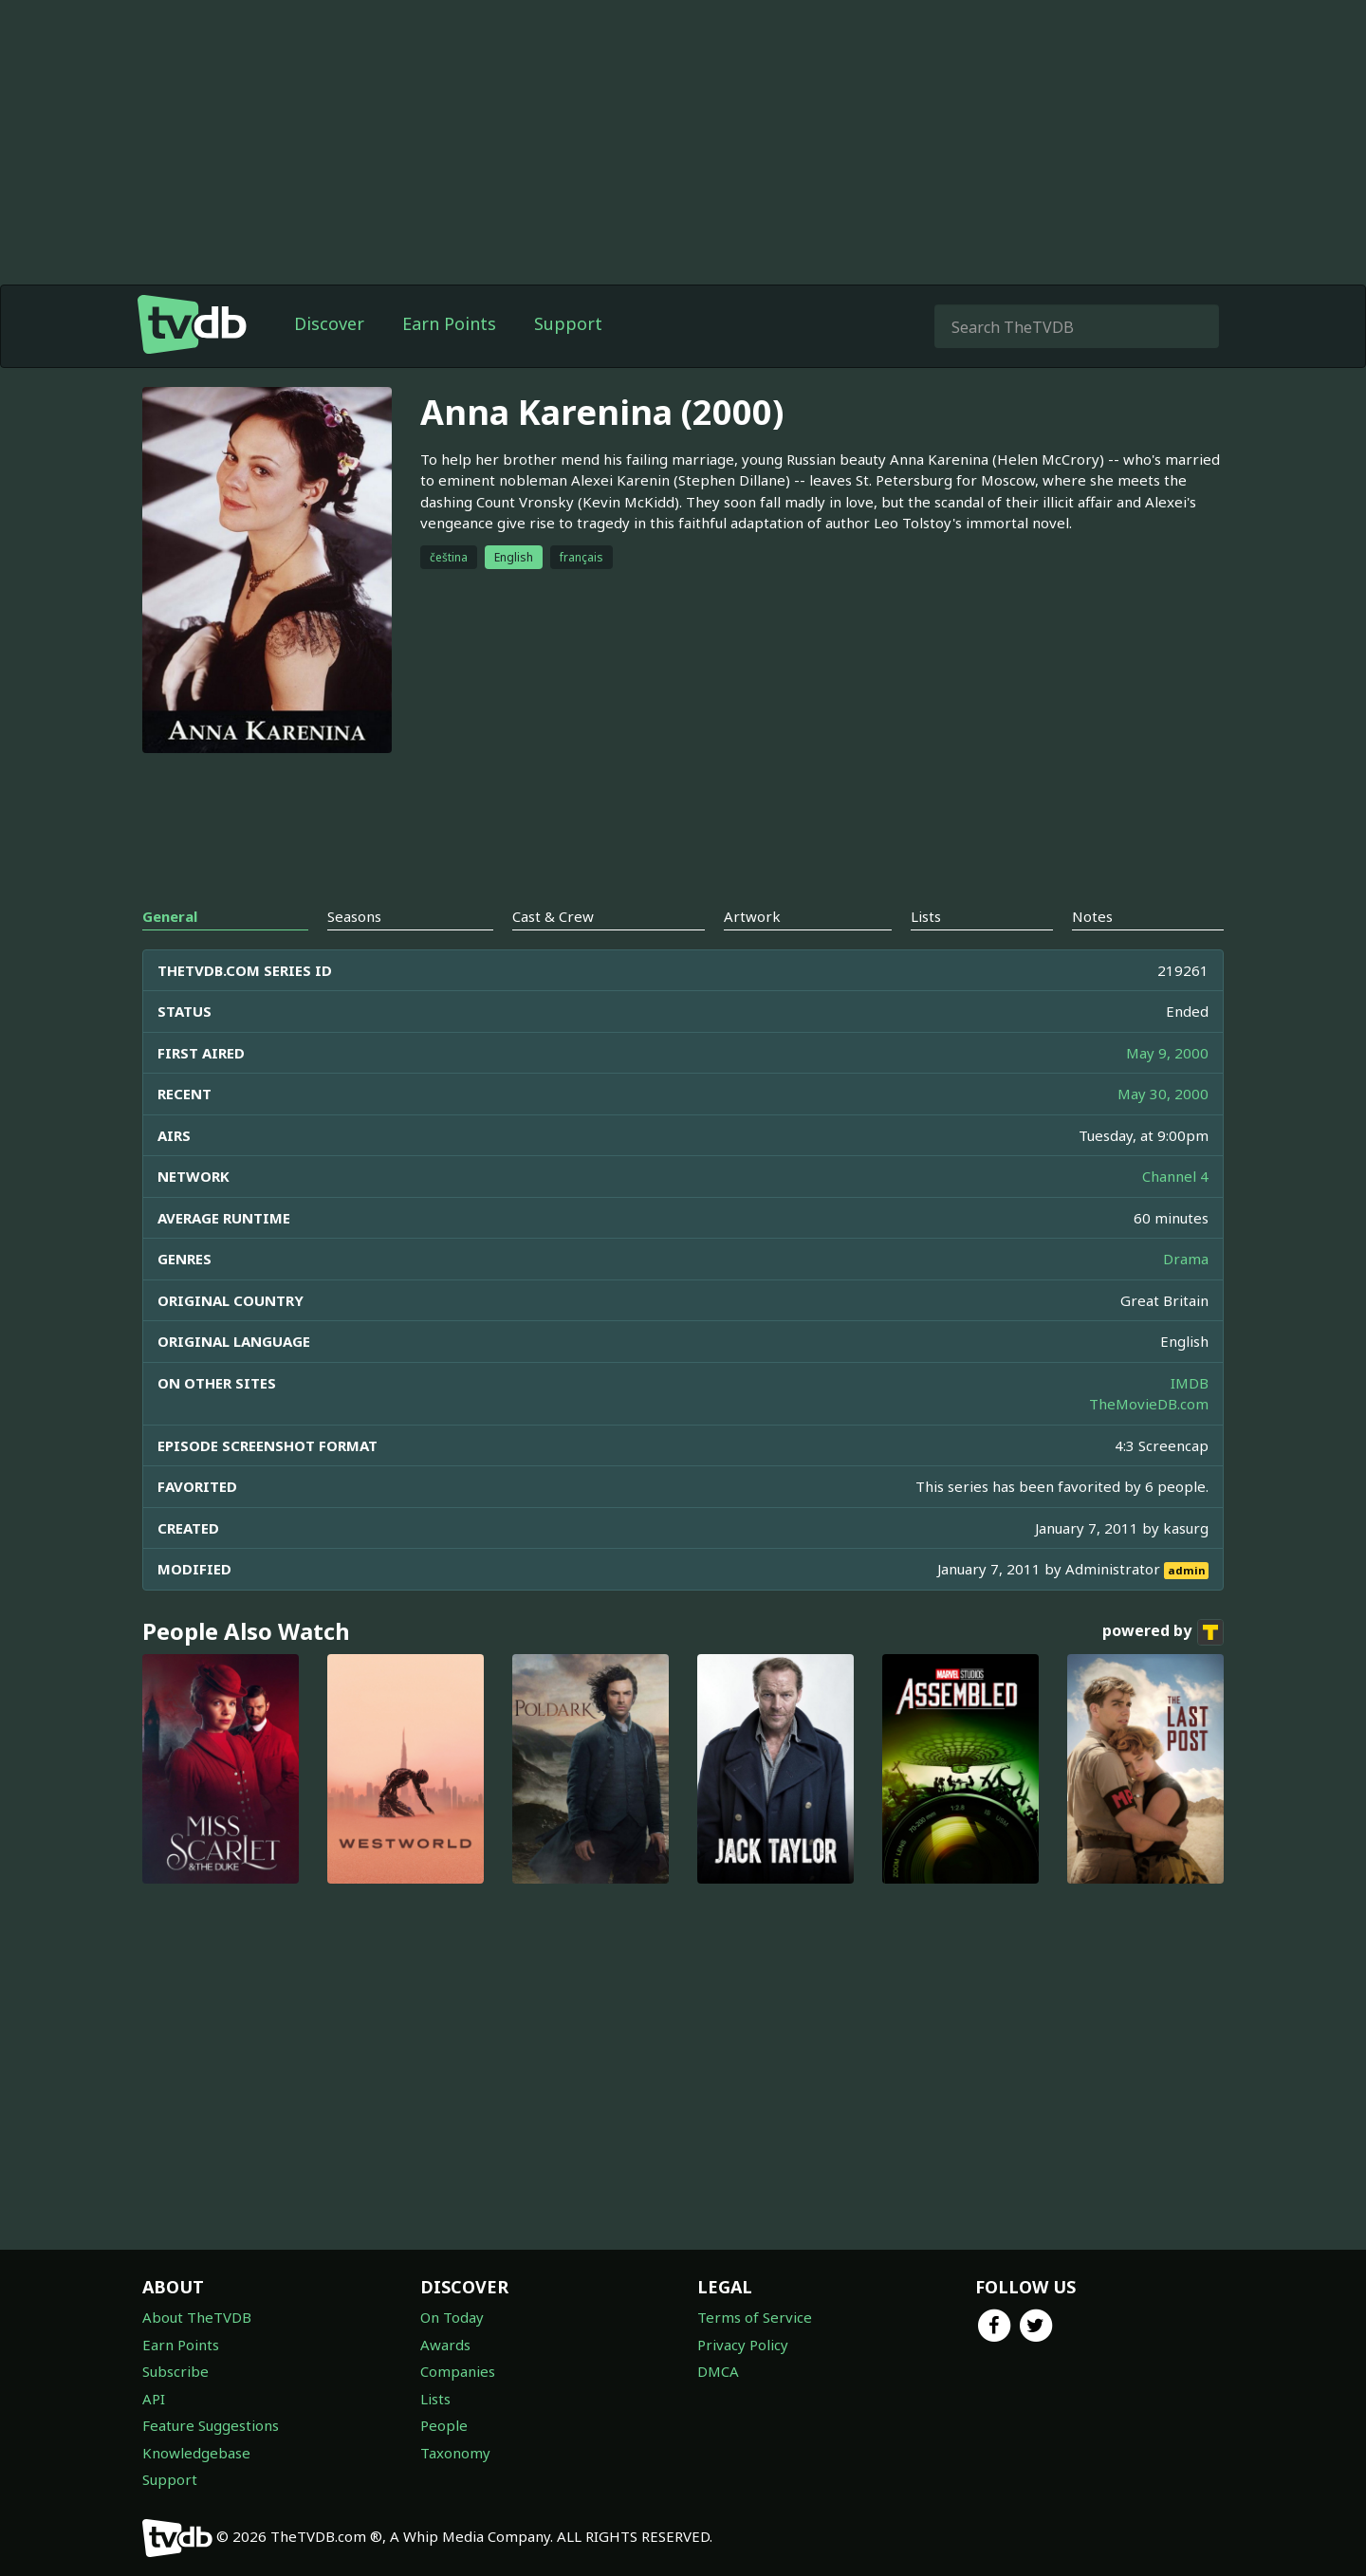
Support (568, 323)
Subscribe (175, 2371)
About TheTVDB (196, 2317)
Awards (445, 2344)
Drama (1186, 1258)
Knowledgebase (196, 2452)
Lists (435, 2398)
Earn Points (449, 323)
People (444, 2425)
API (153, 2398)
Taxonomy (455, 2452)
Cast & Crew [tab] (553, 916)
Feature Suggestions (210, 2425)
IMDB (1190, 1382)
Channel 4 (1175, 1176)
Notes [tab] (1092, 916)
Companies (457, 2371)
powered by (1163, 1632)
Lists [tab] (926, 916)
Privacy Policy (742, 2344)
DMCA (718, 2371)
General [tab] (169, 916)
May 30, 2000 (1163, 1093)
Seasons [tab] (354, 916)
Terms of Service (754, 2317)
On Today (452, 2317)
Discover (329, 323)
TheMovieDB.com (1149, 1403)
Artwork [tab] (752, 916)
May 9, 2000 (1167, 1052)
